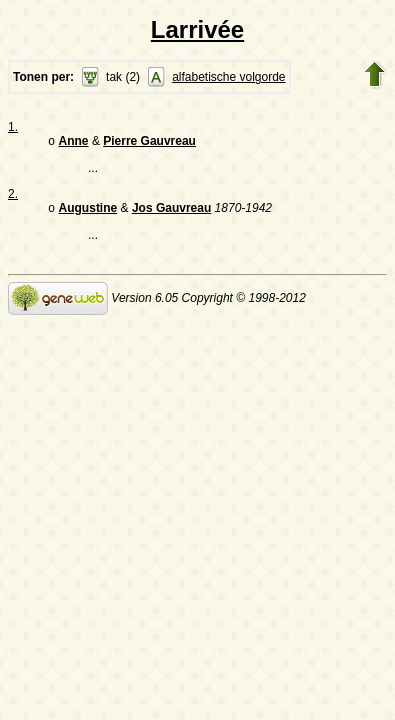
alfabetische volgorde (228, 77)
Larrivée (197, 29)
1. (13, 127)
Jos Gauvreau (171, 212)
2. (13, 196)
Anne (74, 143)
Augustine (88, 212)
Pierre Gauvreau (149, 143)
